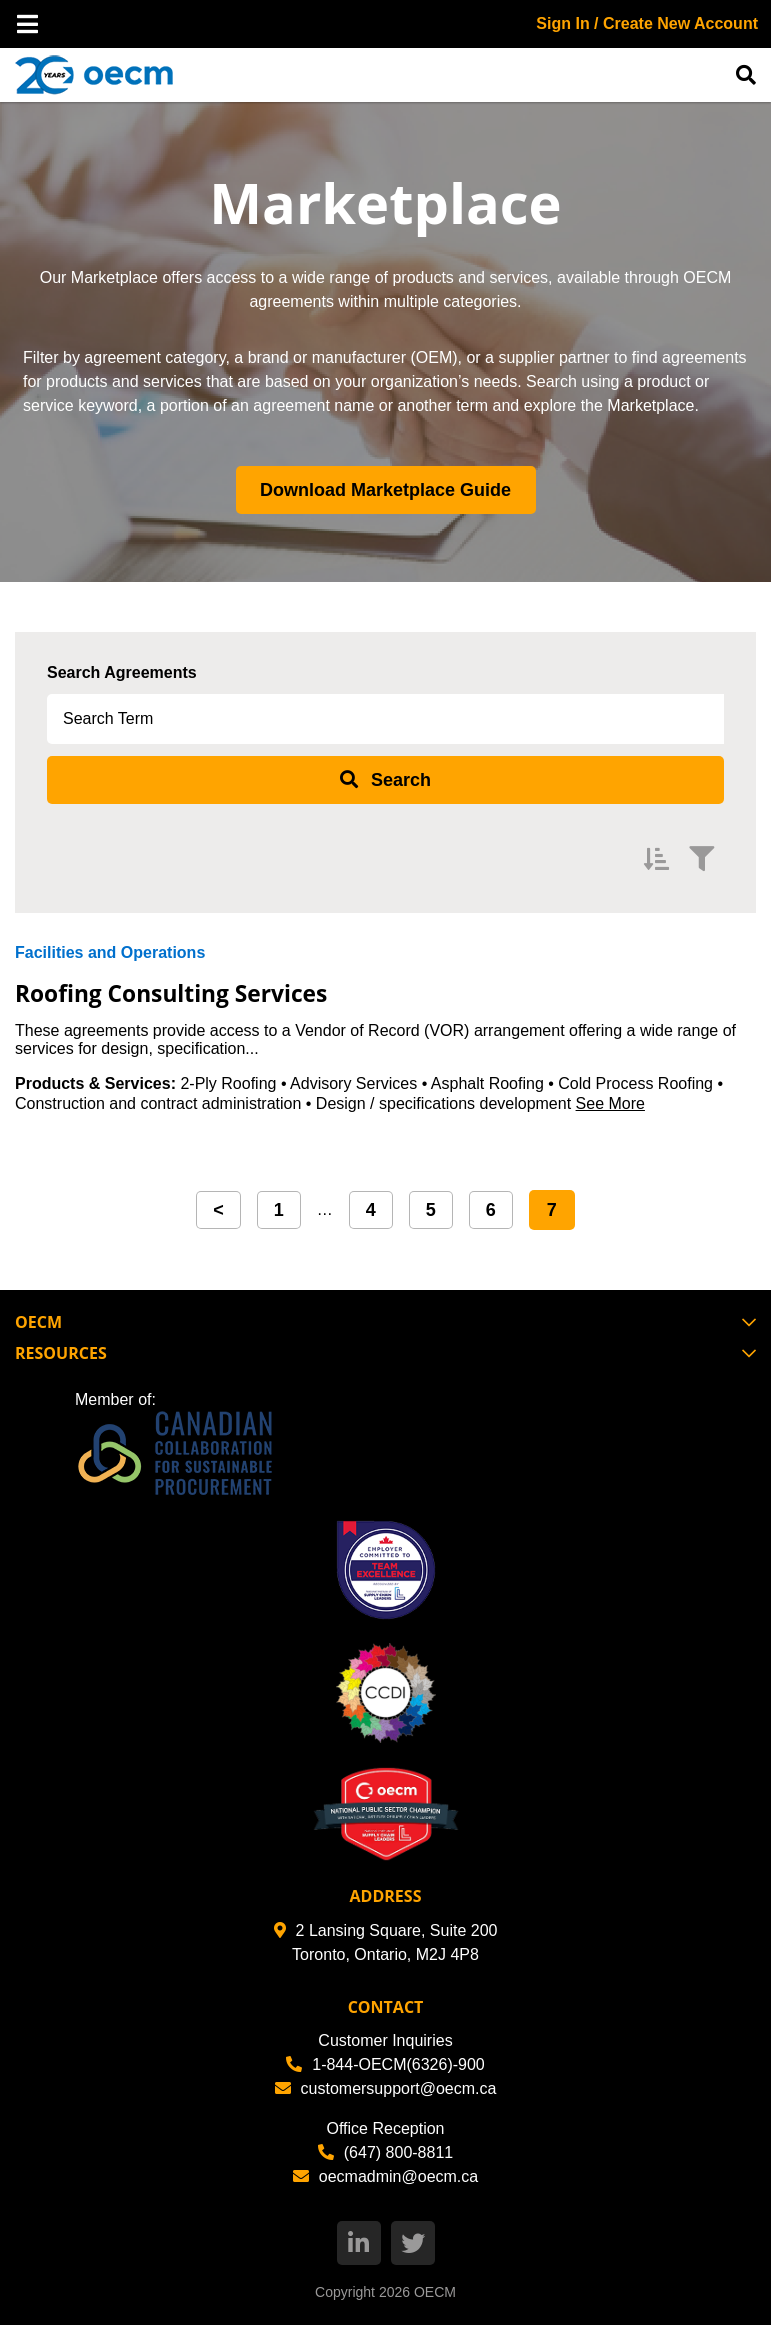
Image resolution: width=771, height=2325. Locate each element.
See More (610, 1103)
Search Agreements (122, 672)
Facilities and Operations (110, 952)
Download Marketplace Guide (385, 490)
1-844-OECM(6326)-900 (385, 2064)
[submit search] (385, 780)
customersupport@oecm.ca (386, 2088)
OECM (435, 2292)
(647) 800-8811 (385, 2152)
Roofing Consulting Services (186, 992)
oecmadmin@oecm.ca (385, 2176)
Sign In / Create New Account (647, 23)
